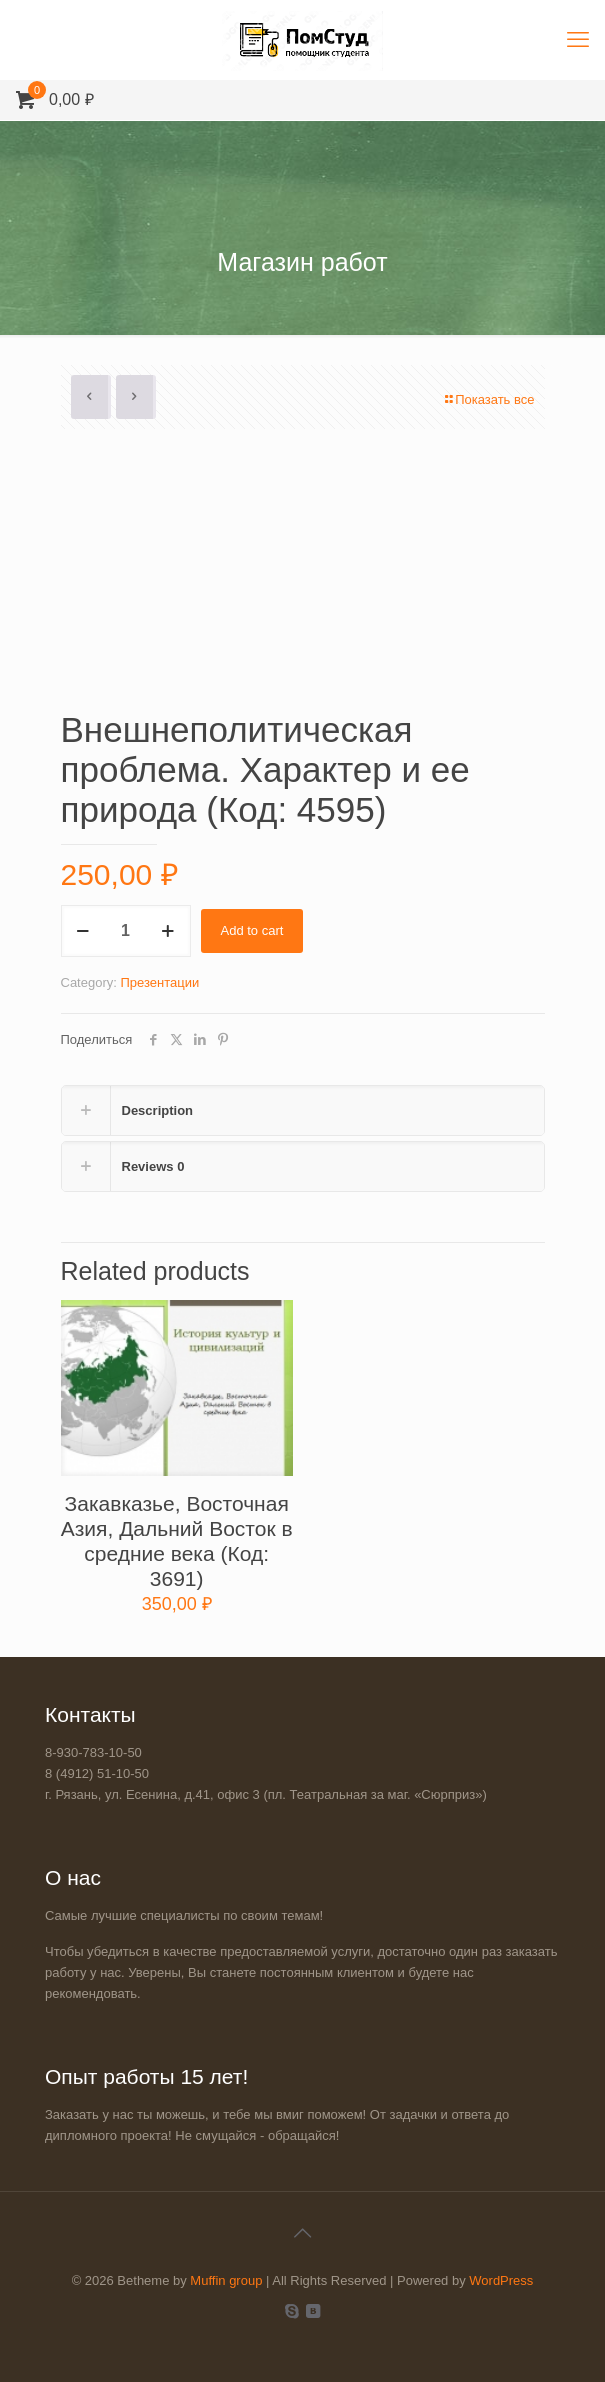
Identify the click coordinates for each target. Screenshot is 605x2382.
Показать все (488, 399)
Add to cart (252, 930)
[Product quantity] (126, 931)
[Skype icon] (292, 2310)
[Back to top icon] (303, 2233)
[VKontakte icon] (313, 2310)
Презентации (159, 982)
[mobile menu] (578, 40)
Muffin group (226, 2280)
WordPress (501, 2280)
